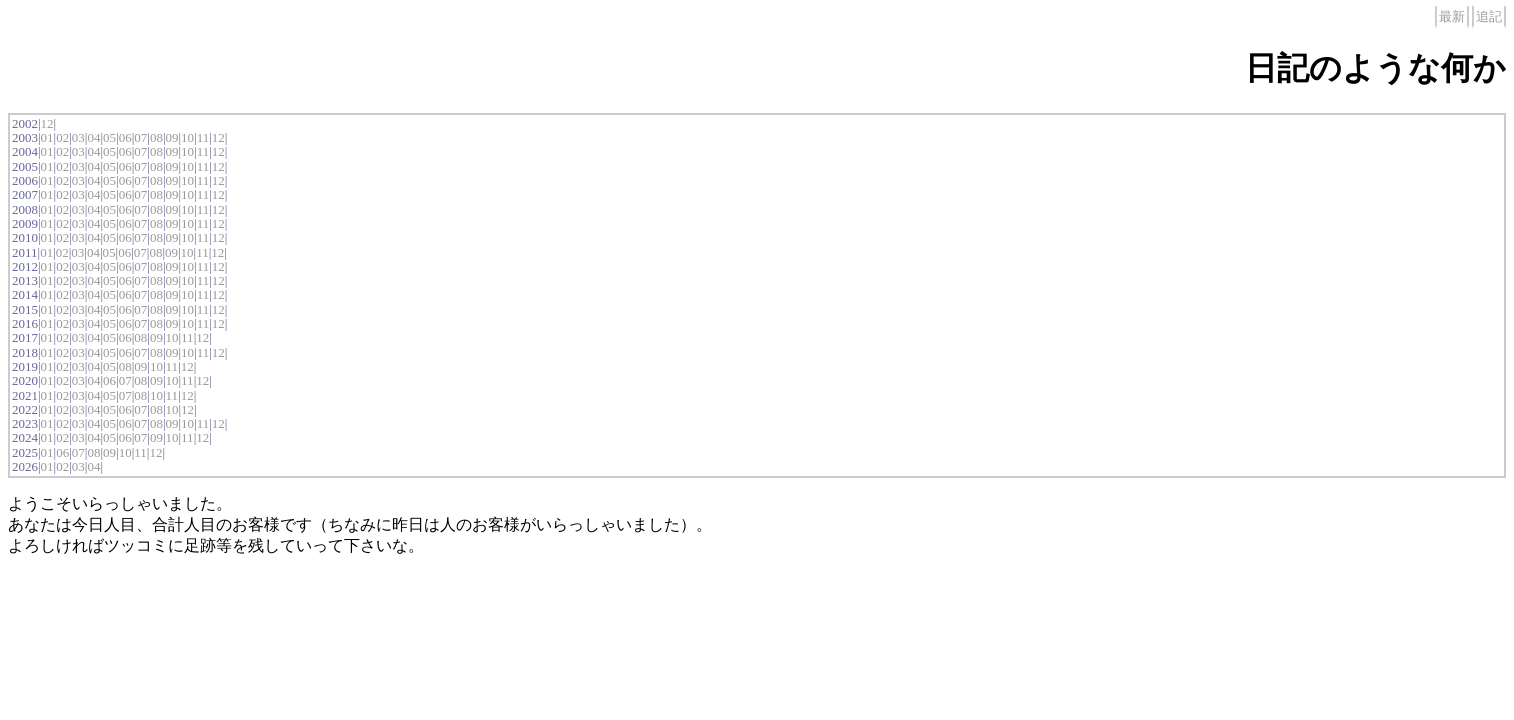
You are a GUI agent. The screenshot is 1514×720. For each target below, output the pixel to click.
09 (171, 137)
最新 (1452, 16)
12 (47, 123)
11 (203, 137)
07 (140, 137)
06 (125, 137)
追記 (1489, 16)
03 (78, 137)
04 (93, 137)
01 (47, 137)
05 (109, 137)
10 (187, 137)
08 (156, 137)
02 (62, 137)
